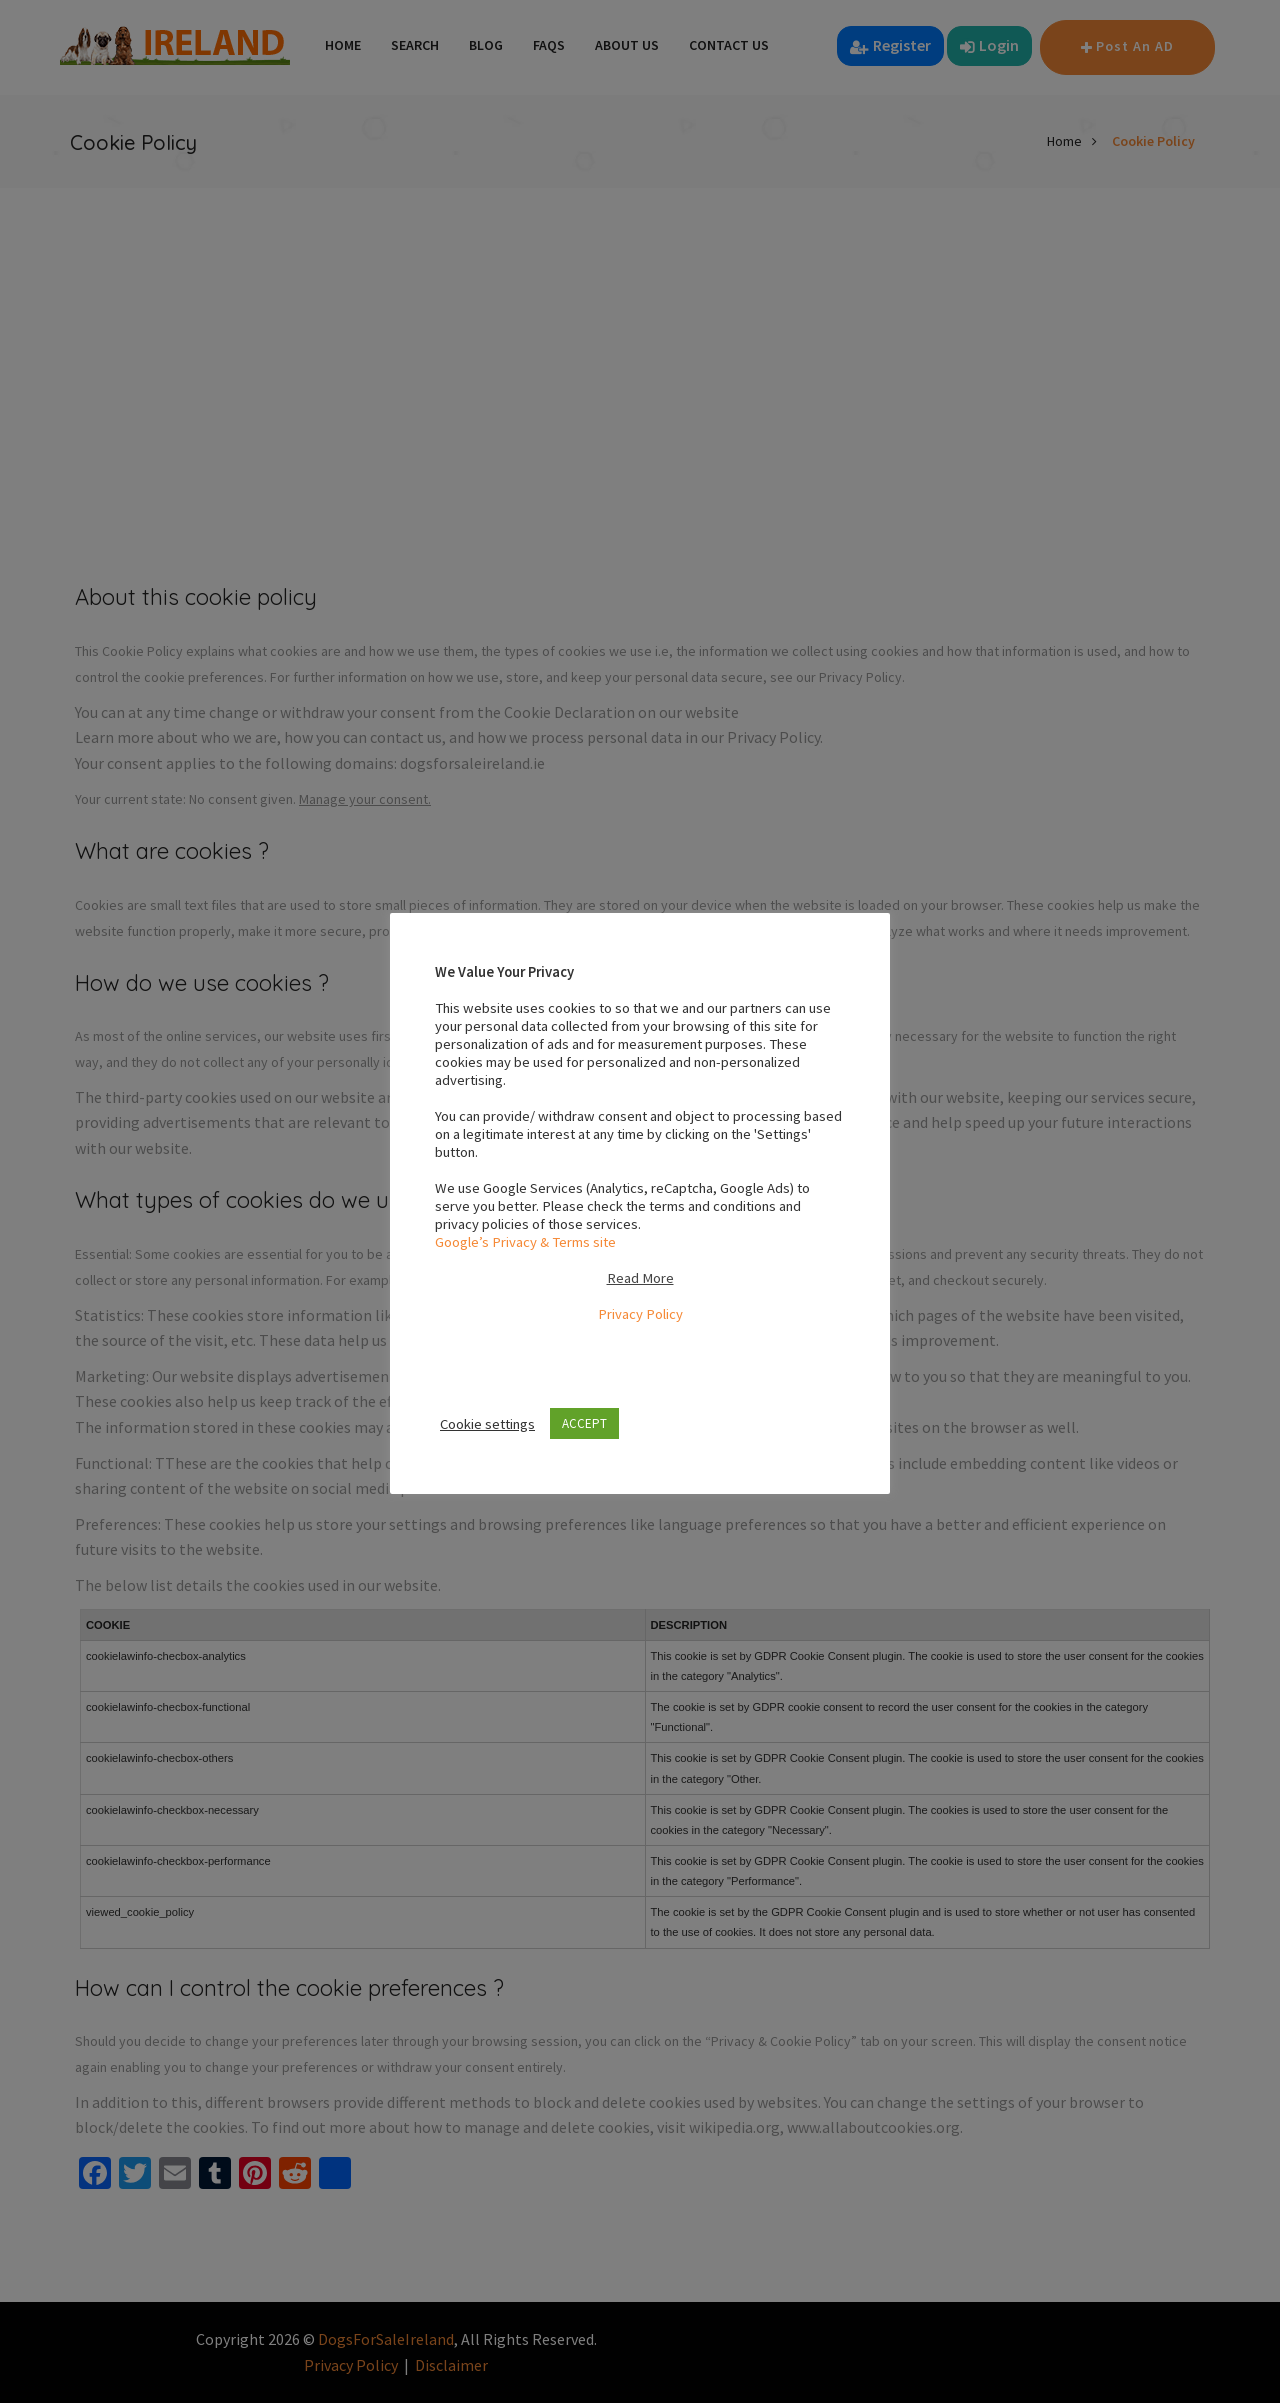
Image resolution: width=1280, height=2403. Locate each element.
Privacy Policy (640, 1314)
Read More (640, 1278)
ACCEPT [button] (584, 1423)
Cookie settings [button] (487, 1424)
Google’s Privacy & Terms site (525, 1242)
